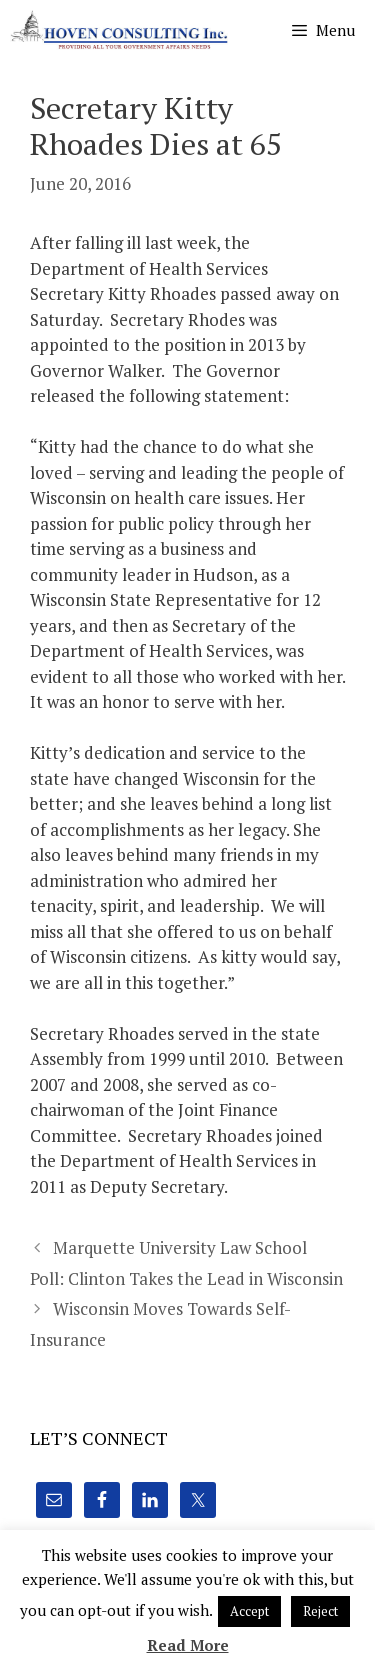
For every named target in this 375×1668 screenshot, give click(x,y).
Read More (188, 1645)
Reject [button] (320, 1611)
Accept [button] (249, 1611)
